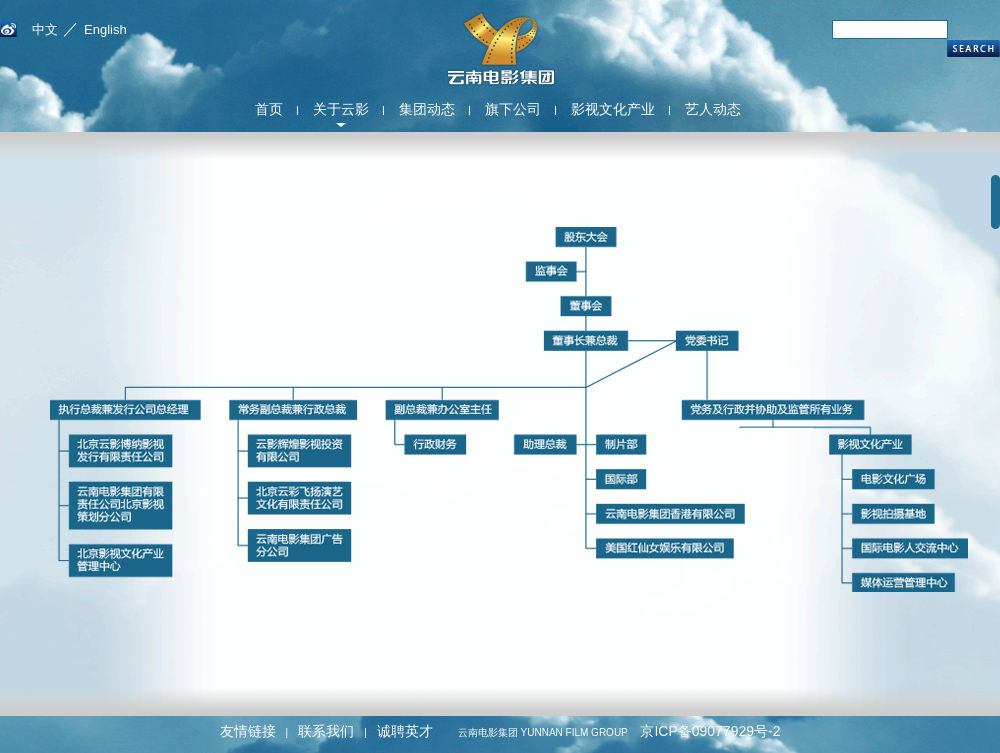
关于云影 (341, 109)
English (105, 29)
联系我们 (326, 731)
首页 (269, 109)
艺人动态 (713, 109)
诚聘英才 (405, 731)
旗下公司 (513, 109)
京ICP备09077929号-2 (710, 731)
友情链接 (248, 731)
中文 (45, 29)
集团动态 (427, 109)
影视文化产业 (613, 109)
